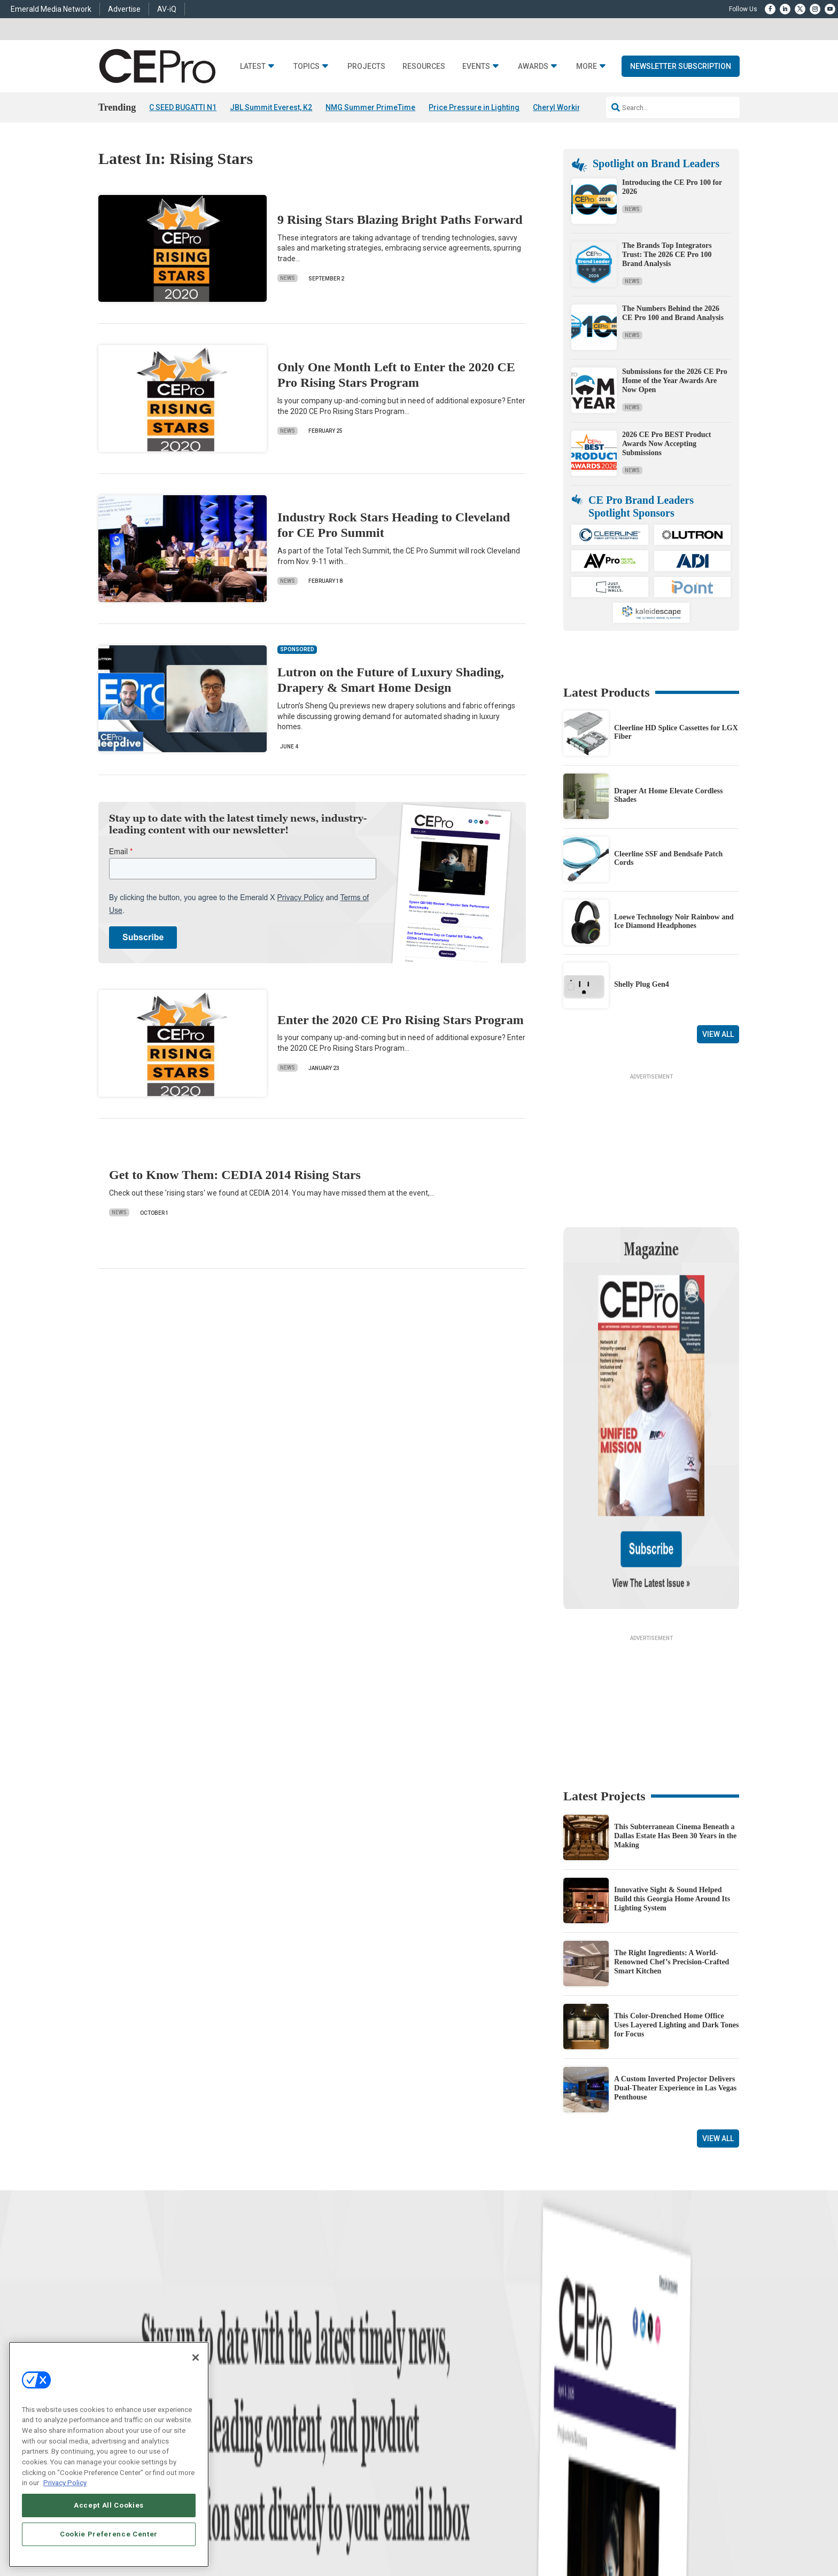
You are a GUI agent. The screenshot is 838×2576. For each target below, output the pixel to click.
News (287, 278)
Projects (366, 67)
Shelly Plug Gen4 (641, 984)
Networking (298, 2356)
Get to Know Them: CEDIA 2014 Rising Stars (235, 1175)
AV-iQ (166, 9)
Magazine (432, 2383)
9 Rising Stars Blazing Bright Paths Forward (400, 220)
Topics (306, 67)
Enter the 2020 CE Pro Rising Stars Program (400, 1020)
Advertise (124, 9)
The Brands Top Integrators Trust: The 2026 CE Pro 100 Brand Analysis (667, 254)
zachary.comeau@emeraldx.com (601, 2393)
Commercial (299, 2370)
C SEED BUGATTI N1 (182, 107)
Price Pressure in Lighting (474, 107)
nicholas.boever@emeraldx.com (600, 2433)
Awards (533, 67)
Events (476, 67)
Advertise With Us (444, 2356)
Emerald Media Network (51, 9)
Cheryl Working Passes (573, 107)
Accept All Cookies (109, 2505)
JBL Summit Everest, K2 (271, 107)
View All (718, 1034)
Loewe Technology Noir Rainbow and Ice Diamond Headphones (674, 921)
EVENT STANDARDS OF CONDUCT (485, 2534)
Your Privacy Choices (577, 2534)
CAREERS (307, 2534)
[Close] (195, 2357)
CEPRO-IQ (433, 2410)
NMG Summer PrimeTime (370, 107)
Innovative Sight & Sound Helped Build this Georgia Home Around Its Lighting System (672, 1786)
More (586, 67)
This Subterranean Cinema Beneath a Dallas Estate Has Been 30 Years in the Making (675, 1723)
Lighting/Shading (307, 2410)
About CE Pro (437, 2370)
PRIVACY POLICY (709, 2534)
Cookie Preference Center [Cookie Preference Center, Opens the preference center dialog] (109, 2534)
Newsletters (435, 2396)
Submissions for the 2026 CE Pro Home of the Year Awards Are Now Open (674, 381)
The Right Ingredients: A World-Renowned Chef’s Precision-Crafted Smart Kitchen (671, 1849)
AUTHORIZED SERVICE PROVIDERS (378, 2534)
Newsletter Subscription (680, 66)
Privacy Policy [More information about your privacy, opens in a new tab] (65, 2483)
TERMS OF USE (658, 2534)
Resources (423, 67)
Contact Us (571, 2448)
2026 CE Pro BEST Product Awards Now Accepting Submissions (666, 444)
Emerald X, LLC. (661, 2518)
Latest (253, 67)
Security (293, 2423)
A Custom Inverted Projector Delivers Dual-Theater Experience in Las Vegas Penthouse (675, 1975)
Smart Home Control (310, 2383)
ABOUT (277, 2534)
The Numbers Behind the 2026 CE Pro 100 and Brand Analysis (673, 313)
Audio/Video (299, 2396)
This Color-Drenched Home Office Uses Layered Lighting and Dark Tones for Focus (676, 1912)
